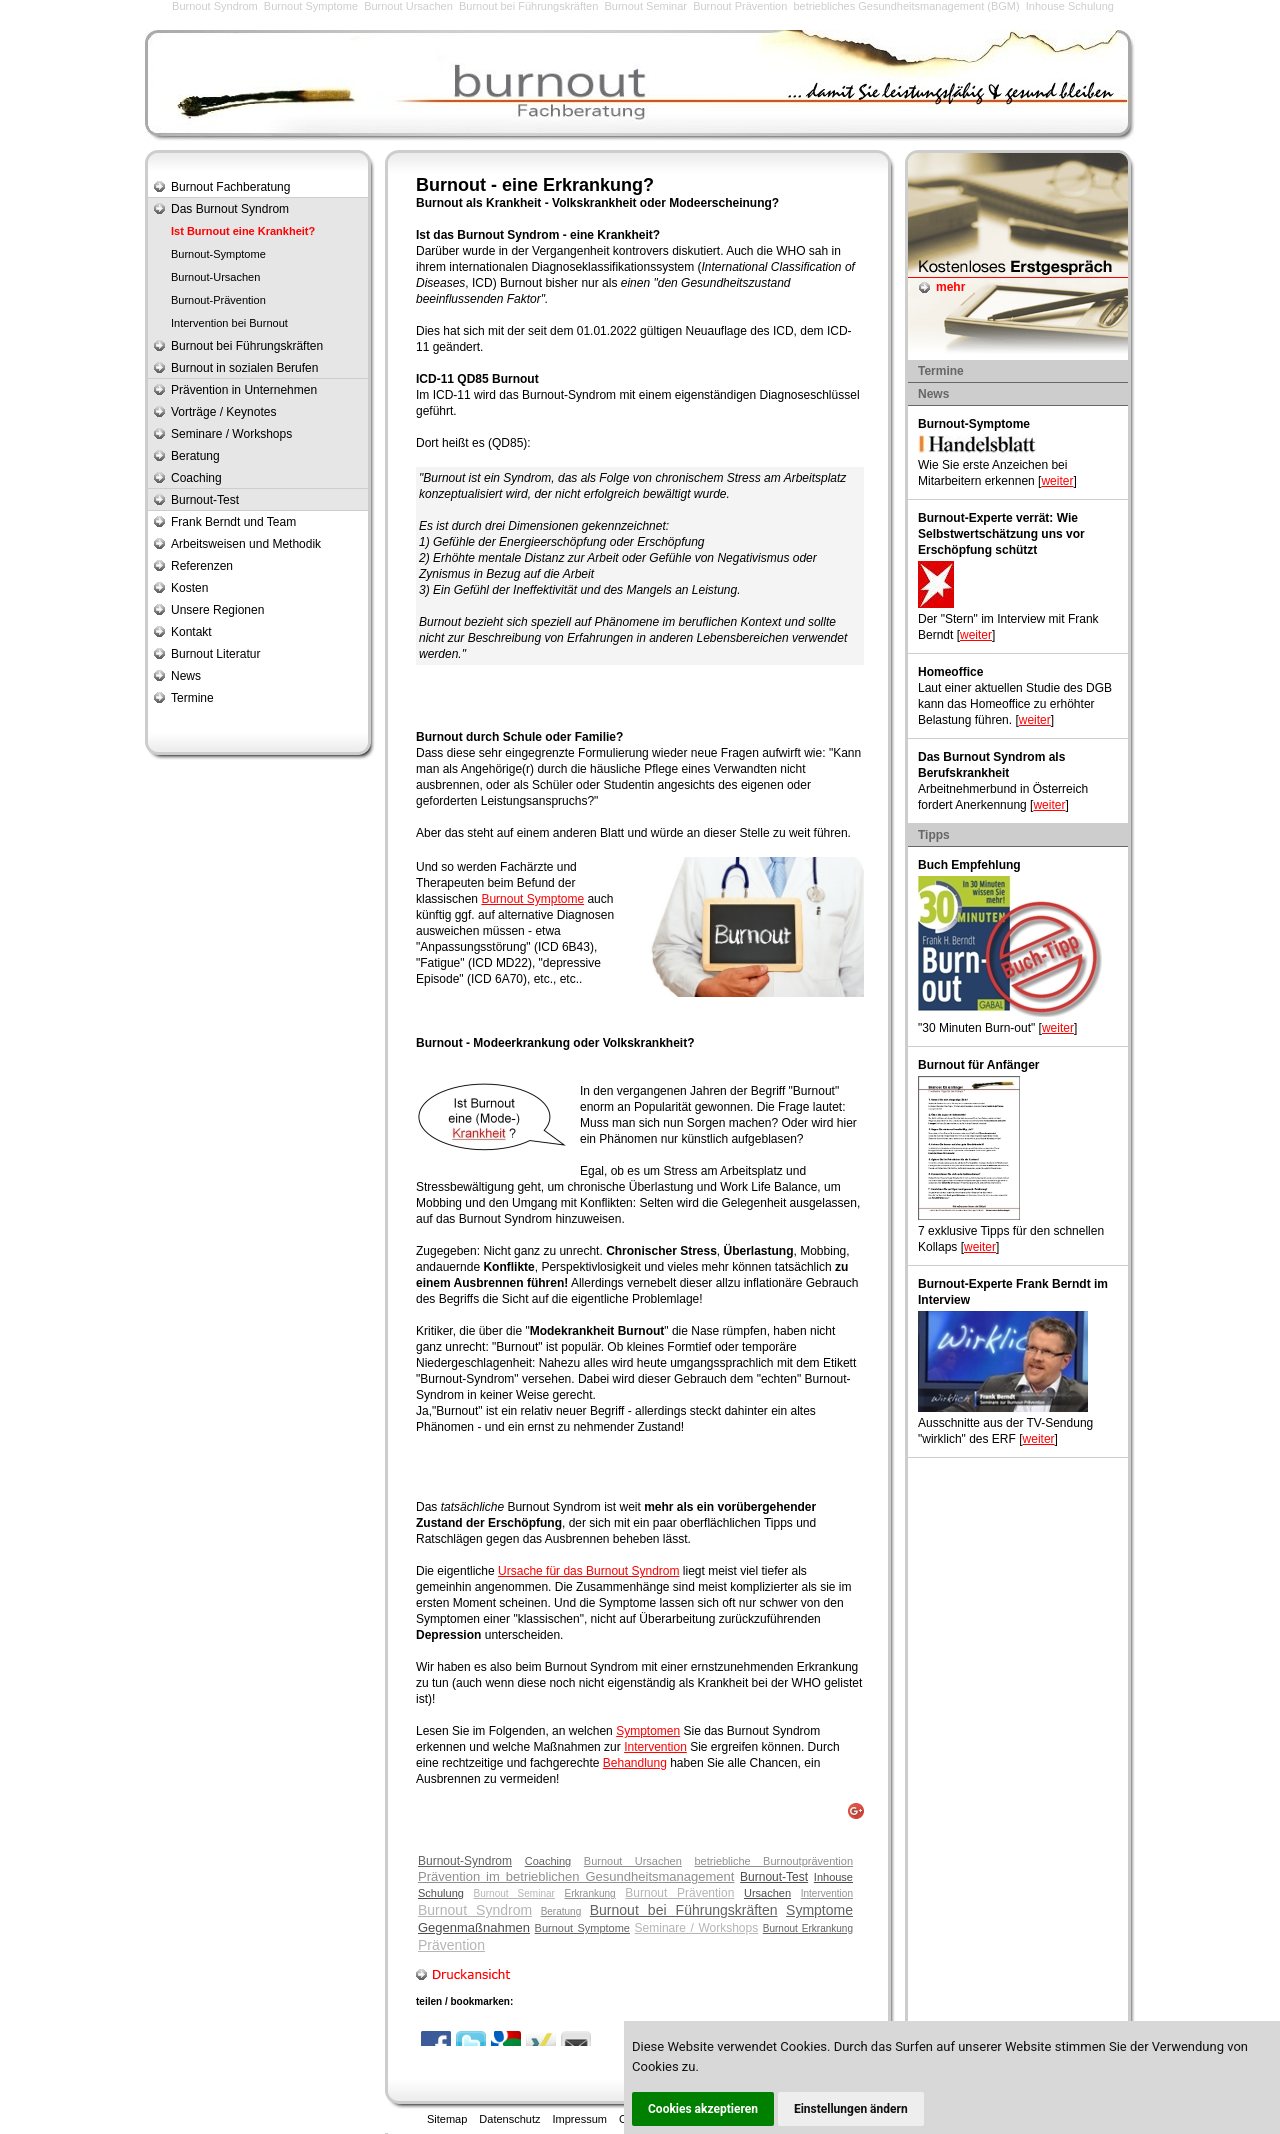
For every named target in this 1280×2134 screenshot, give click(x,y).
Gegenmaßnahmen (474, 1927)
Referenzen (202, 566)
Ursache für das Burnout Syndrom (588, 1571)
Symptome (627, 1603)
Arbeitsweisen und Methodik (246, 544)
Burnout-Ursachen (215, 277)
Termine (192, 698)
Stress (698, 1251)
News (186, 676)
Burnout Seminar (645, 6)
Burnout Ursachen (408, 6)
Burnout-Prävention (218, 300)
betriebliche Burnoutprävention (773, 1861)
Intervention (655, 1747)
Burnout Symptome (311, 6)
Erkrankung (590, 1893)
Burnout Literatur (215, 654)
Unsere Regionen (217, 610)
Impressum (580, 2119)
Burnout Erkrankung (808, 1928)
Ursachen (767, 1893)
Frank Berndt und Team (233, 522)
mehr (950, 287)
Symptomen (648, 1731)
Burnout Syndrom (215, 6)
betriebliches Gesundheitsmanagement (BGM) (906, 6)
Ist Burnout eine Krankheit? (243, 231)
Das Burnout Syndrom (230, 209)
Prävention (451, 1945)
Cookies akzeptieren (703, 2109)
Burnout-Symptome (218, 254)
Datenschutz (509, 2119)
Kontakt (191, 632)
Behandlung (635, 1763)
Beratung (561, 1911)
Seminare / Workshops (697, 1928)
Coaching (548, 1861)
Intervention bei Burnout (229, 323)
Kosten (189, 588)
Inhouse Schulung (1070, 6)
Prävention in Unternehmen (244, 390)
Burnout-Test (774, 1877)
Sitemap (447, 2119)
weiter (1057, 481)
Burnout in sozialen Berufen (244, 368)
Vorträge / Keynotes (223, 412)
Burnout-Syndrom (465, 1861)
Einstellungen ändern (851, 2109)
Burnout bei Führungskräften (528, 6)
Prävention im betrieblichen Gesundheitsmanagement (576, 1876)
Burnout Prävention (740, 6)
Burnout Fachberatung (230, 187)
